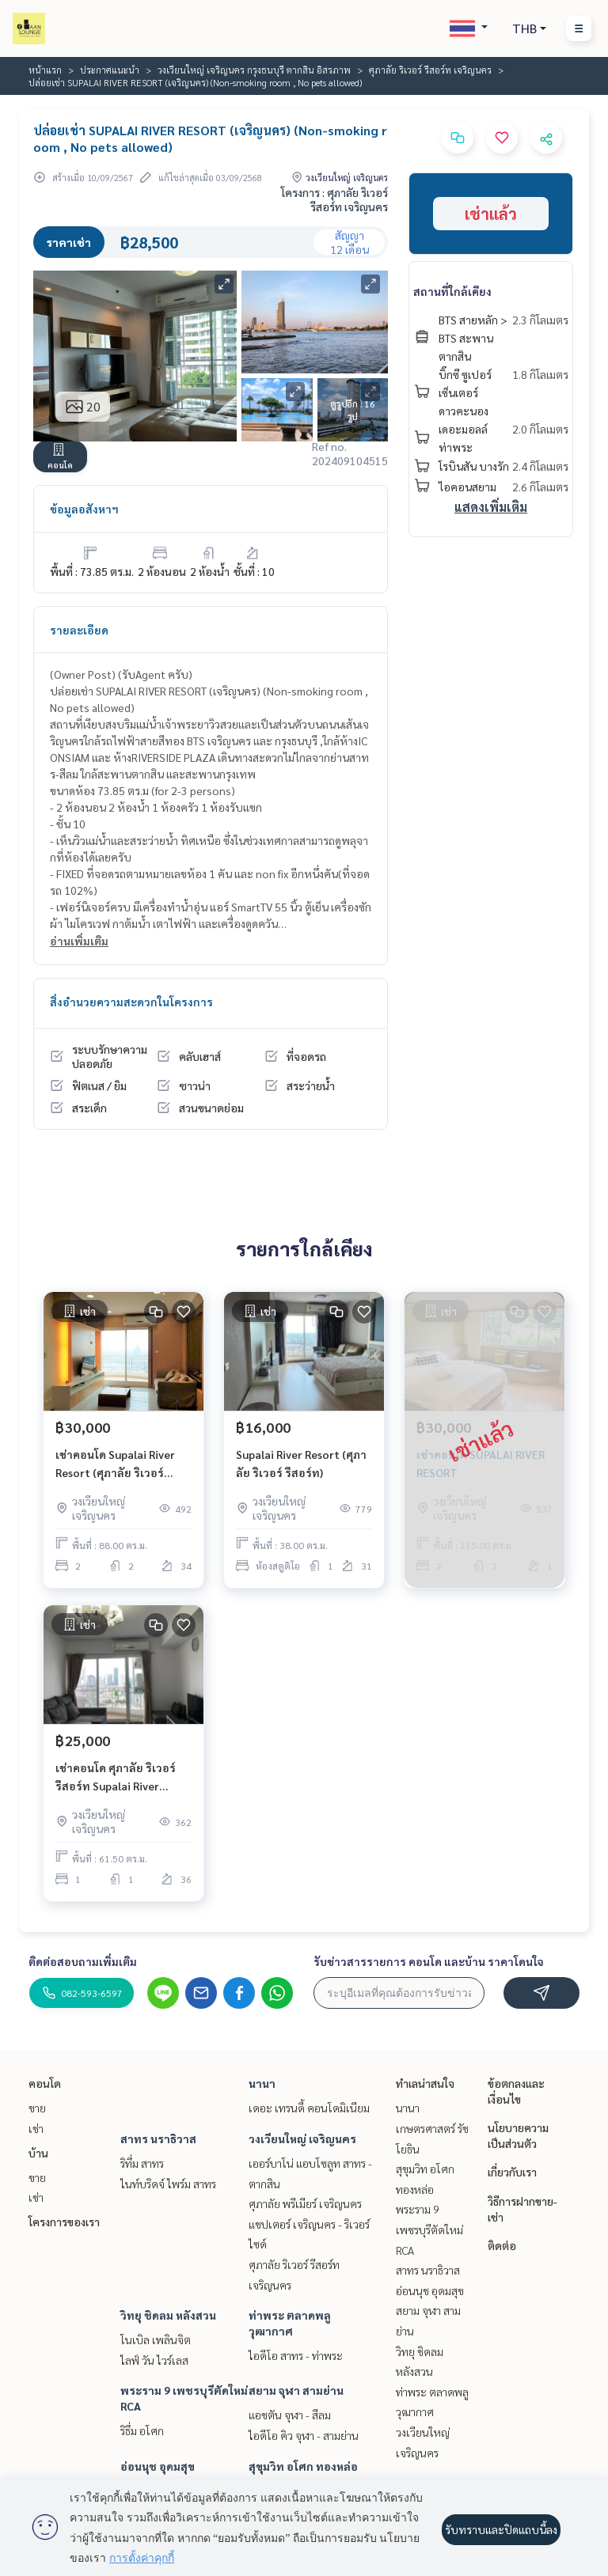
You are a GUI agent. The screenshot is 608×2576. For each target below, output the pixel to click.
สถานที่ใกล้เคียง (452, 291)
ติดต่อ (502, 2245)
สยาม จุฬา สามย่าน (296, 2390)
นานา (262, 2083)
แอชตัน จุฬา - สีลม (290, 2414)
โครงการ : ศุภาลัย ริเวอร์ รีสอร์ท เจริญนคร (334, 199)
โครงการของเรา (64, 2221)
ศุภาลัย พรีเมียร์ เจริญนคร (305, 2203)
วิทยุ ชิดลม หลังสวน (168, 2315)
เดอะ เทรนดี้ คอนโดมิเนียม (309, 2108)
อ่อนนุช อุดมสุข (157, 2466)
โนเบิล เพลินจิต (155, 2339)
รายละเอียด (79, 630)
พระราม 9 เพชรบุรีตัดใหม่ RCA (429, 2229)
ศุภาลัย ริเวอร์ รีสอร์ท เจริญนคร (430, 69)
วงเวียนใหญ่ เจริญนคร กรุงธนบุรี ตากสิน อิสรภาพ (254, 69)
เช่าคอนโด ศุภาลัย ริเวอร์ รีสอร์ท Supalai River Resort (115, 1777)
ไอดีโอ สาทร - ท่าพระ (296, 2355)
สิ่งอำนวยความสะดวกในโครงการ (131, 1001)
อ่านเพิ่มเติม (79, 941)
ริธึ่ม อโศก (142, 2430)
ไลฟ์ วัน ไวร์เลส (154, 2360)
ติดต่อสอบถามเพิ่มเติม (82, 1961)
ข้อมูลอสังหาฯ (84, 509)
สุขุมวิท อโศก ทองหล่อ (303, 2466)
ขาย (37, 2108)
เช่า (36, 2128)
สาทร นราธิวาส (158, 2138)
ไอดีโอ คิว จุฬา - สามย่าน (304, 2435)
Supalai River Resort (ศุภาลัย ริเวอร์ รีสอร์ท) (301, 1463)
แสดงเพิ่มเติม (490, 506)
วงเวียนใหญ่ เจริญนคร (302, 2138)
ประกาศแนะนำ (109, 69)
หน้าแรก (45, 69)
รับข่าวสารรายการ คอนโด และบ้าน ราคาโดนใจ (429, 1961)
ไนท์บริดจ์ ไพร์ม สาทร (168, 2183)
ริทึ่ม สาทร (142, 2163)
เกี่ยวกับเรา (512, 2172)
